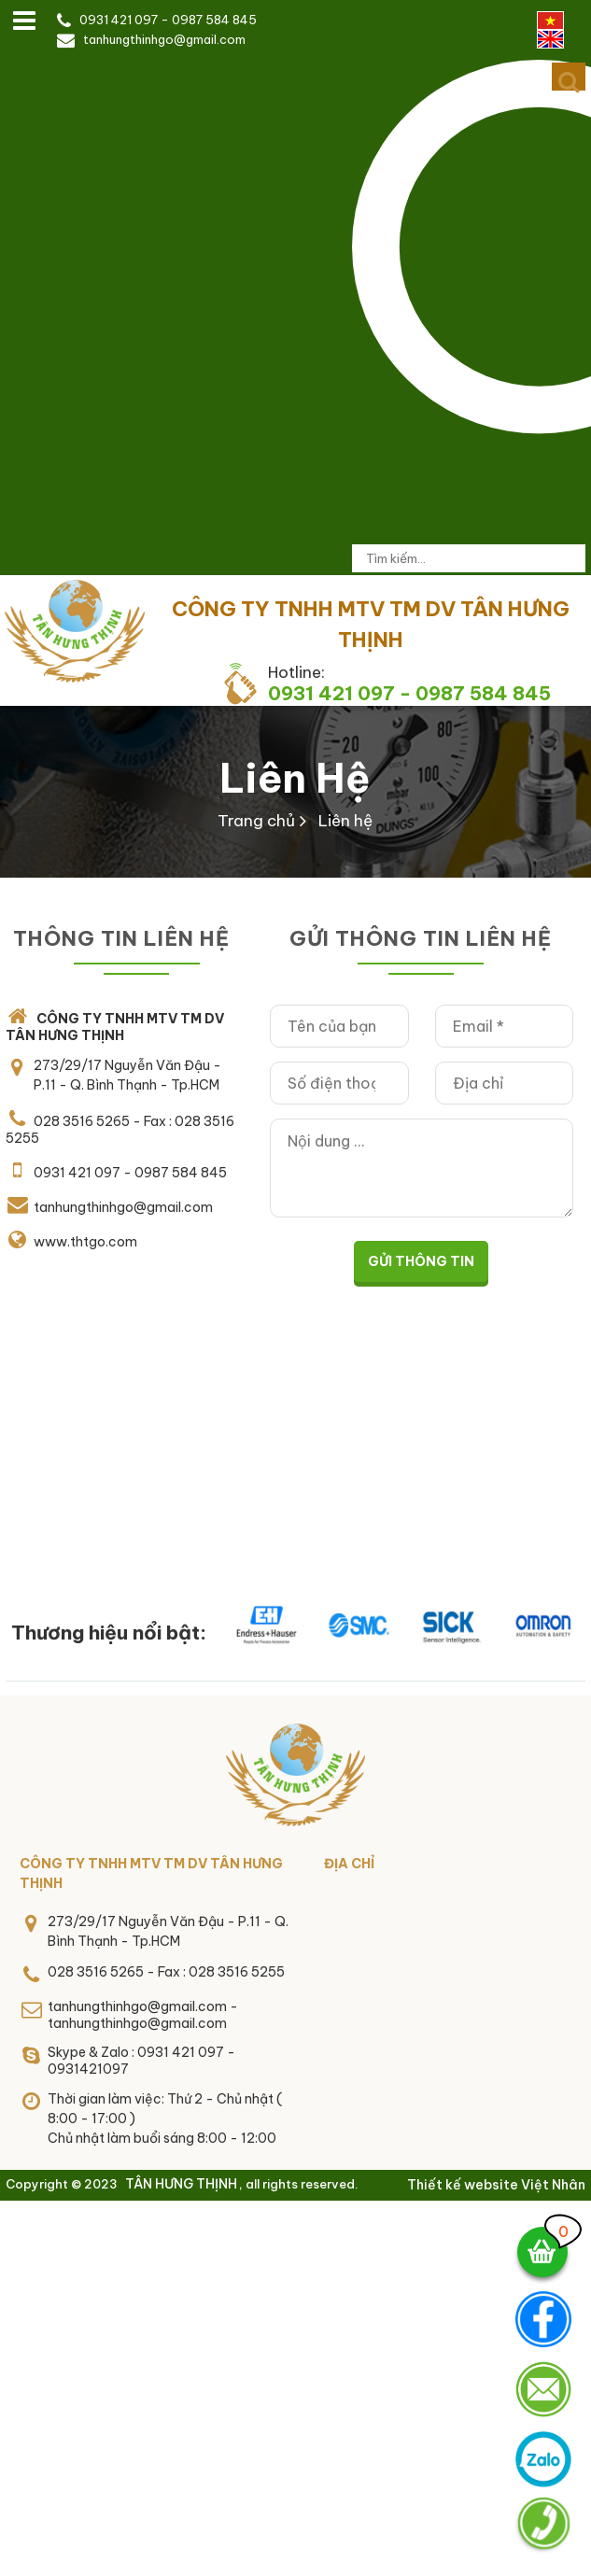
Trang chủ (256, 820)
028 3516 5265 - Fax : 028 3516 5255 (166, 1972)
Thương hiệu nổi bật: (108, 1632)
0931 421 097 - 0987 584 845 (168, 19)
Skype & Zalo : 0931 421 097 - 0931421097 (141, 2060)
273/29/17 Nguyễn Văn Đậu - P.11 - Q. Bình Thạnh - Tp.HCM (127, 1075)
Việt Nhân (553, 2184)
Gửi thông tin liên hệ (420, 938)
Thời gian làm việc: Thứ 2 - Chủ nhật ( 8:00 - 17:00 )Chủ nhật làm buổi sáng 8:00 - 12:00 (165, 2118)
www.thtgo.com (85, 1241)
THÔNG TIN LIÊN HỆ (121, 938)
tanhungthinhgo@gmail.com (164, 39)
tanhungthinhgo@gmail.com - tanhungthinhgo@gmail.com (143, 2015)
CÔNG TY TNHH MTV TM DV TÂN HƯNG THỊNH (151, 1873)
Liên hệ (295, 778)
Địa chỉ (349, 1863)
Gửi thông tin (421, 1261)
